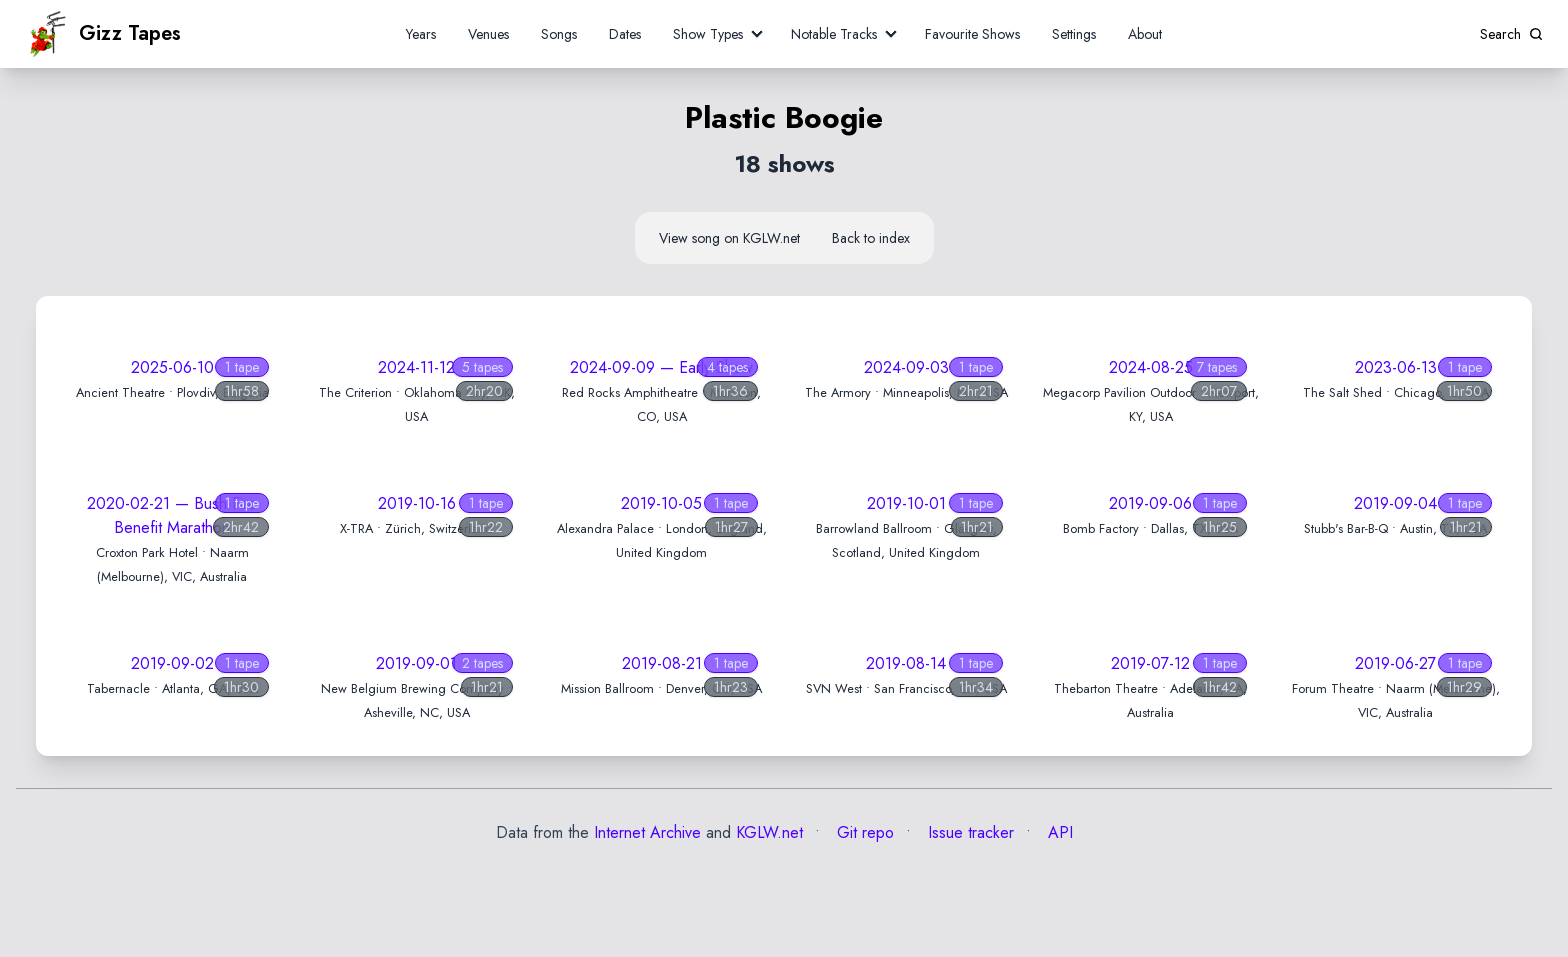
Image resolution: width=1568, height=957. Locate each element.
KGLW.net (769, 832)
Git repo (863, 832)
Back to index (871, 238)
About (1145, 34)
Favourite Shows (972, 34)
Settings (1074, 34)
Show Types (708, 34)
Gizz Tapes (103, 34)
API (1058, 832)
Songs (559, 34)
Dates (625, 34)
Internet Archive (647, 832)
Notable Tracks (834, 34)
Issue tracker (968, 832)
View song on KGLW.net (729, 238)
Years (421, 34)
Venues (488, 34)
